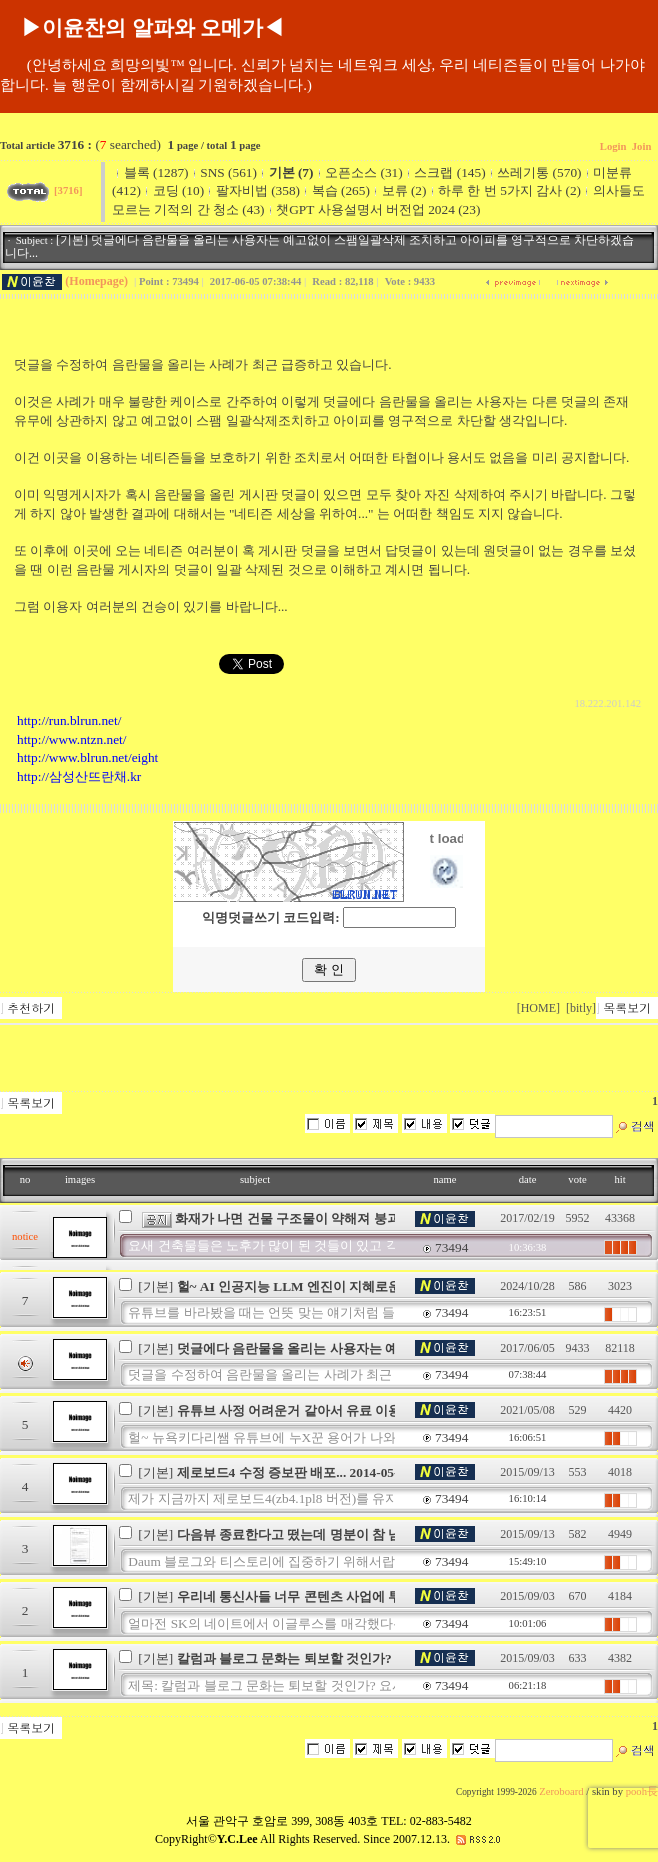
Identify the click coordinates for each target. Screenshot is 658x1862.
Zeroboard (561, 1791)
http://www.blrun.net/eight (87, 757)
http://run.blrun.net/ (69, 720)
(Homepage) (96, 281)
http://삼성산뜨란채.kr (79, 776)
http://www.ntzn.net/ (71, 739)
